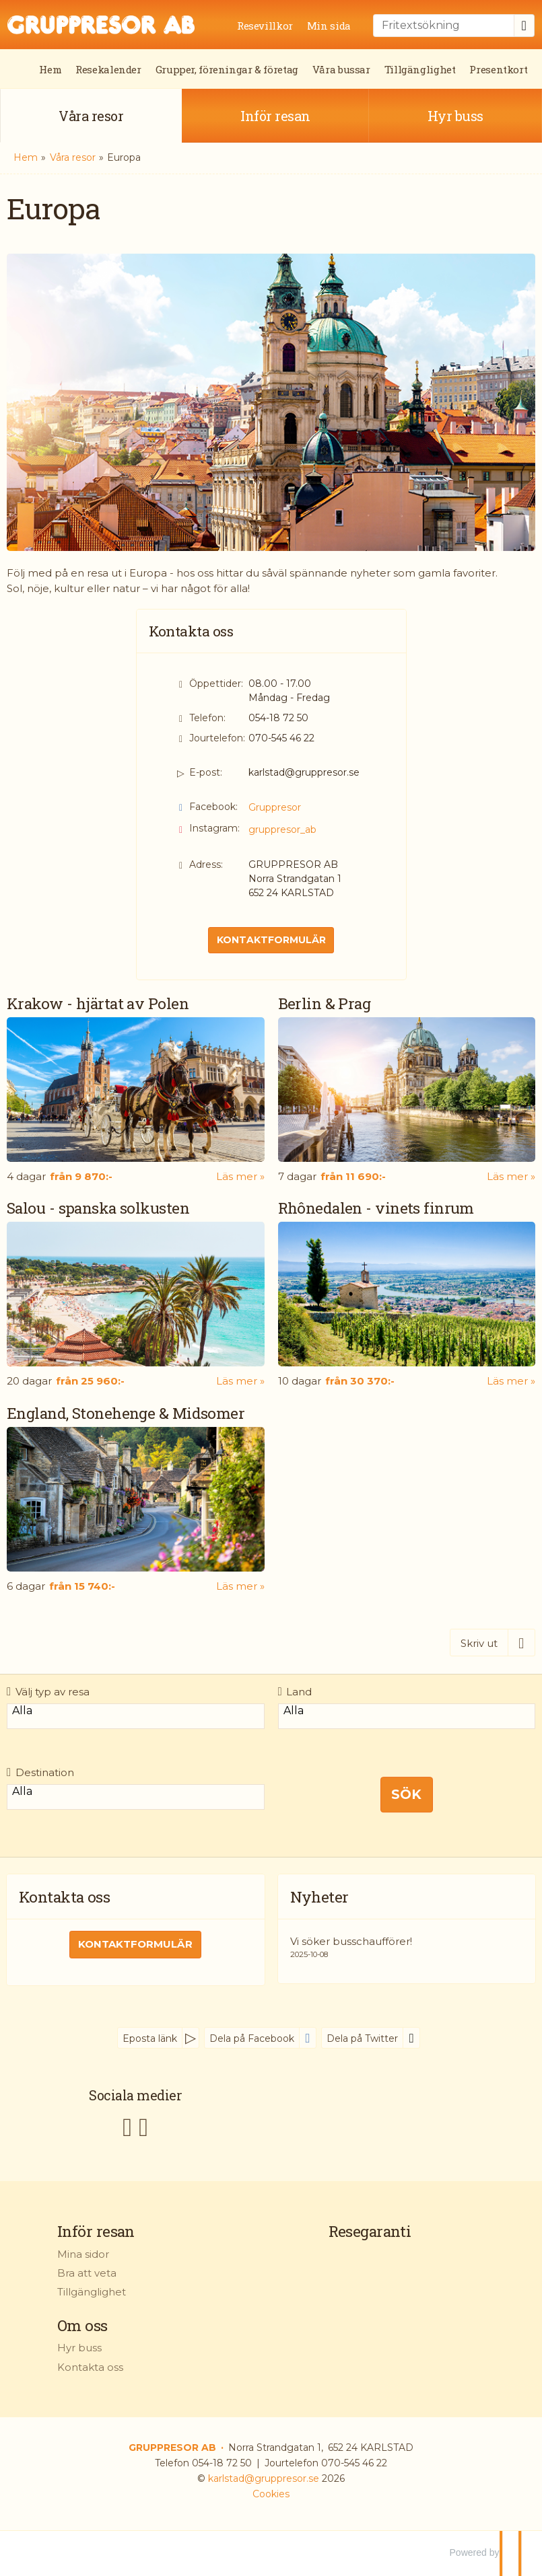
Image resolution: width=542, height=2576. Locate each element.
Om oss (82, 2325)
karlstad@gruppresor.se (304, 772)
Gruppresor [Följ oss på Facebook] (274, 807)
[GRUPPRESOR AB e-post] (263, 2478)
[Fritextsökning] (443, 25)
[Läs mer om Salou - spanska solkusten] (136, 1293)
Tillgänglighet (420, 69)
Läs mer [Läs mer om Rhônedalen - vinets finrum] (507, 1380)
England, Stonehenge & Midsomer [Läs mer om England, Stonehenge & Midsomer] (125, 1413)
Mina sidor (83, 2254)
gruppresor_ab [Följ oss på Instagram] (282, 829)
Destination (40, 1772)
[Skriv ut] (493, 1643)
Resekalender (108, 69)
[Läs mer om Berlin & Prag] (407, 1089)
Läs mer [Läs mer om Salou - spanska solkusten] (236, 1380)
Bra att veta (86, 2273)
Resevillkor (265, 25)
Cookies (271, 2494)
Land (295, 1691)
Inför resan (96, 2231)
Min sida (329, 25)
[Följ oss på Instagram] (143, 2126)
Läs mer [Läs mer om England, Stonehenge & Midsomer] (236, 1586)
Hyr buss (79, 2347)
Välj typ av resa (48, 1691)
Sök (406, 1794)
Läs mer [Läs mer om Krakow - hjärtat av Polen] (236, 1176)
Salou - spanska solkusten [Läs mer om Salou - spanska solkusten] (98, 1208)
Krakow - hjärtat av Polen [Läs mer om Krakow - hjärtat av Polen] (98, 1003)
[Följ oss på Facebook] (127, 2126)
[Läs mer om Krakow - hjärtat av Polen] (136, 1089)
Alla (135, 1711)
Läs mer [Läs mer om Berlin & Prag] (507, 1176)
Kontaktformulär (271, 940)
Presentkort (498, 69)
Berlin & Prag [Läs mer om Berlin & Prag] (324, 1003)
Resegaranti (370, 2231)
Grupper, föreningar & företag (227, 69)
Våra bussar (341, 69)
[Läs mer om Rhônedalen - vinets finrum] (407, 1293)
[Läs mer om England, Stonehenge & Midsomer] (136, 1498)
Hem (50, 69)
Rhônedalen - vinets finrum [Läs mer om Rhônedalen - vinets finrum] (376, 1208)
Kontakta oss (90, 2367)
